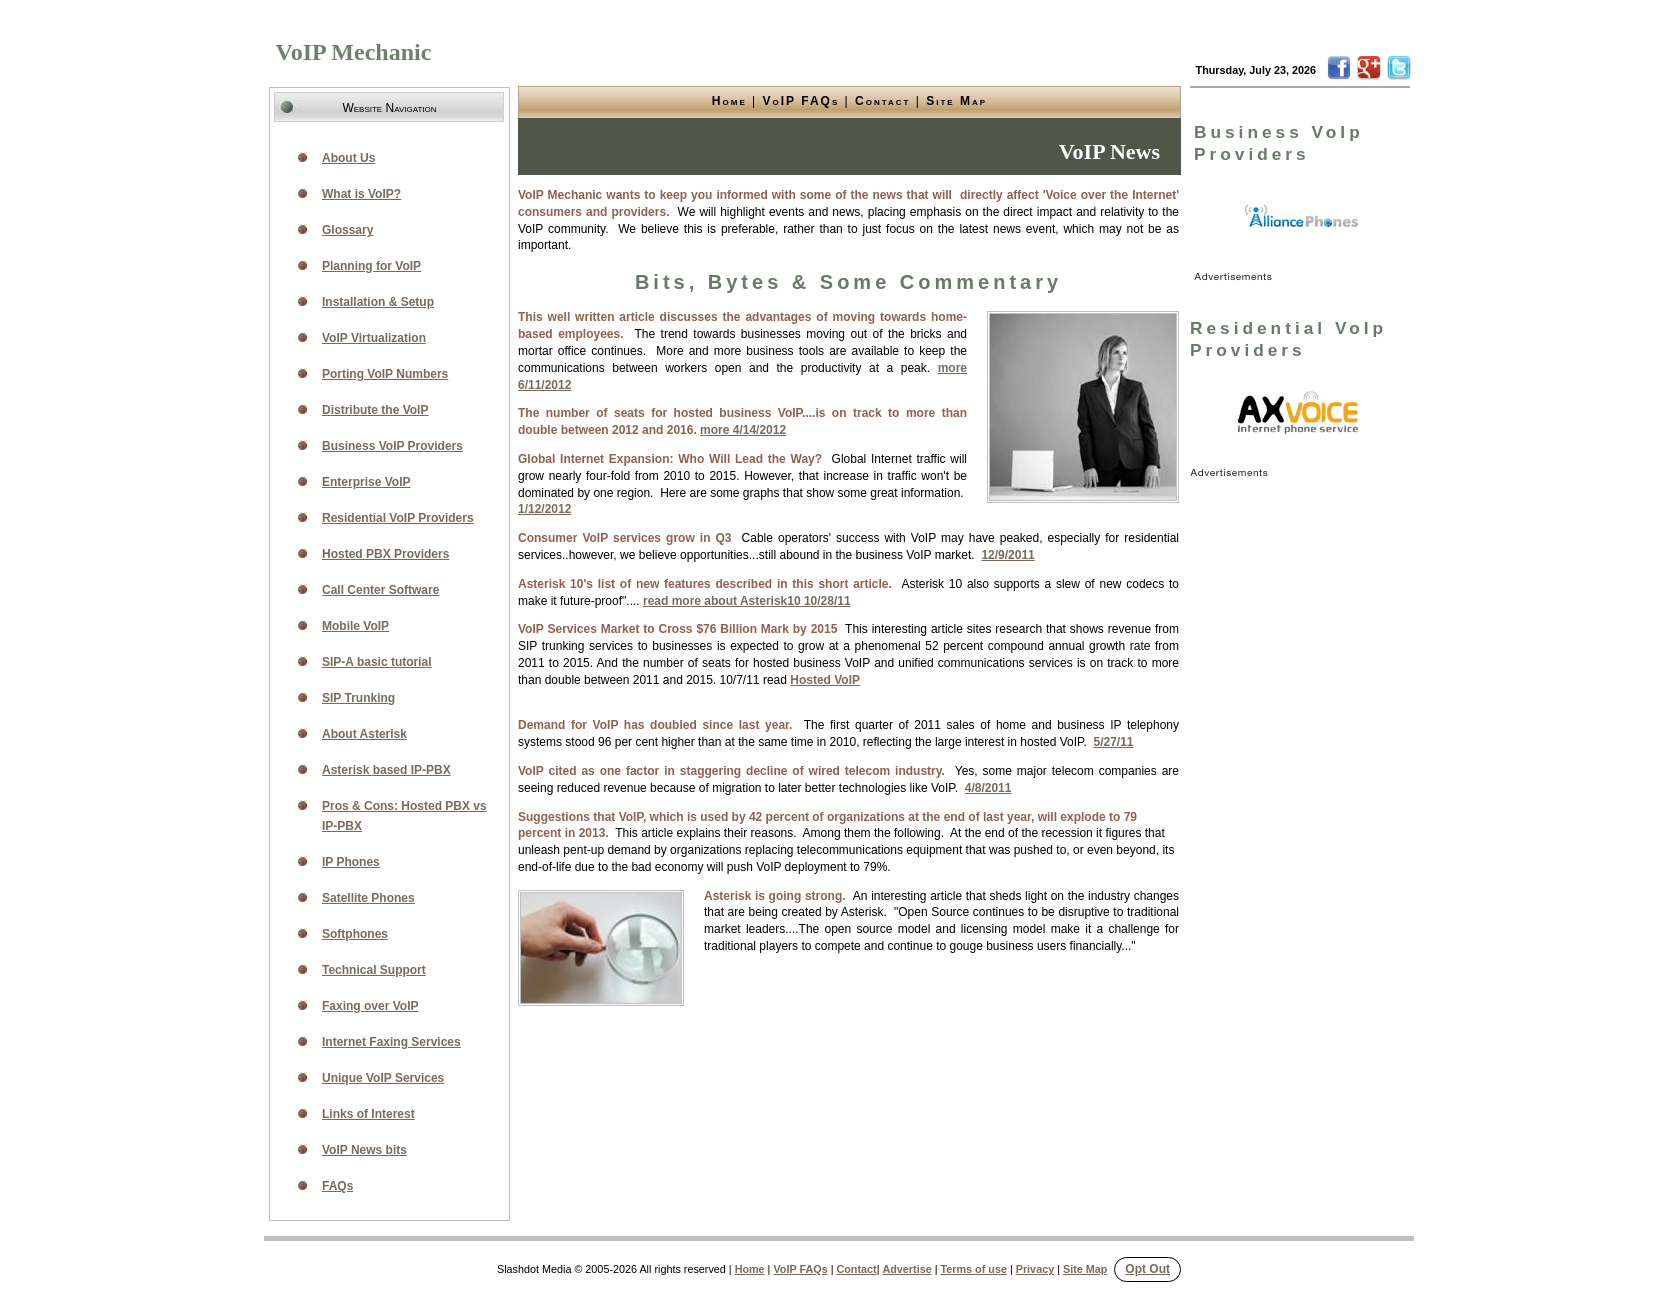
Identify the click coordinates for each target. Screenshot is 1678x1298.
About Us (348, 158)
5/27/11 (1113, 742)
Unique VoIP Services (383, 1078)
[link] (1302, 217)
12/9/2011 (1007, 555)
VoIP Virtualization (374, 338)
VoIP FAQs (801, 101)
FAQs (337, 1186)
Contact (882, 101)
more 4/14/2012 (743, 430)
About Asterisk (364, 734)
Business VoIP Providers (392, 446)
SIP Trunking (358, 698)
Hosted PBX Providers (385, 554)
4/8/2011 (988, 788)
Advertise (906, 1269)
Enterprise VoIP (366, 482)
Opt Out (1147, 1269)
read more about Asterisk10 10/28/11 (747, 601)
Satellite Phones (368, 898)
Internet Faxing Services (391, 1042)
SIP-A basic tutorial (377, 662)
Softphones (355, 934)
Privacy (1035, 1269)
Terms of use (974, 1269)
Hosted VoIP (825, 680)
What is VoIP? (361, 194)
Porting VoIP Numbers (385, 374)
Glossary (347, 230)
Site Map (956, 101)
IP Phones (351, 862)
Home (729, 101)
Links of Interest (368, 1114)
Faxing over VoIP (370, 1006)
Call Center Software (380, 590)
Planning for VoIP (371, 266)
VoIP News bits (364, 1150)
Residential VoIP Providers (398, 518)
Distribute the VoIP (375, 410)
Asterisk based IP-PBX (386, 770)
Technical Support (374, 970)
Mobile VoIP (355, 626)
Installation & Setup (378, 302)
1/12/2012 (544, 509)
